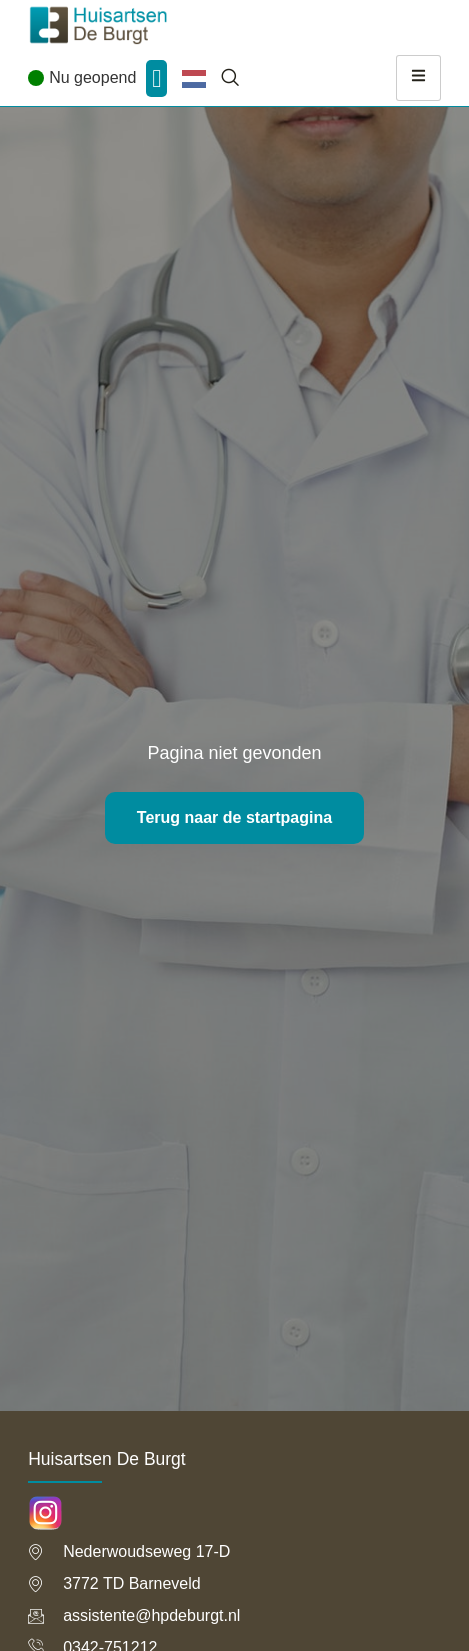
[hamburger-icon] (418, 78)
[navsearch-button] (230, 78)
